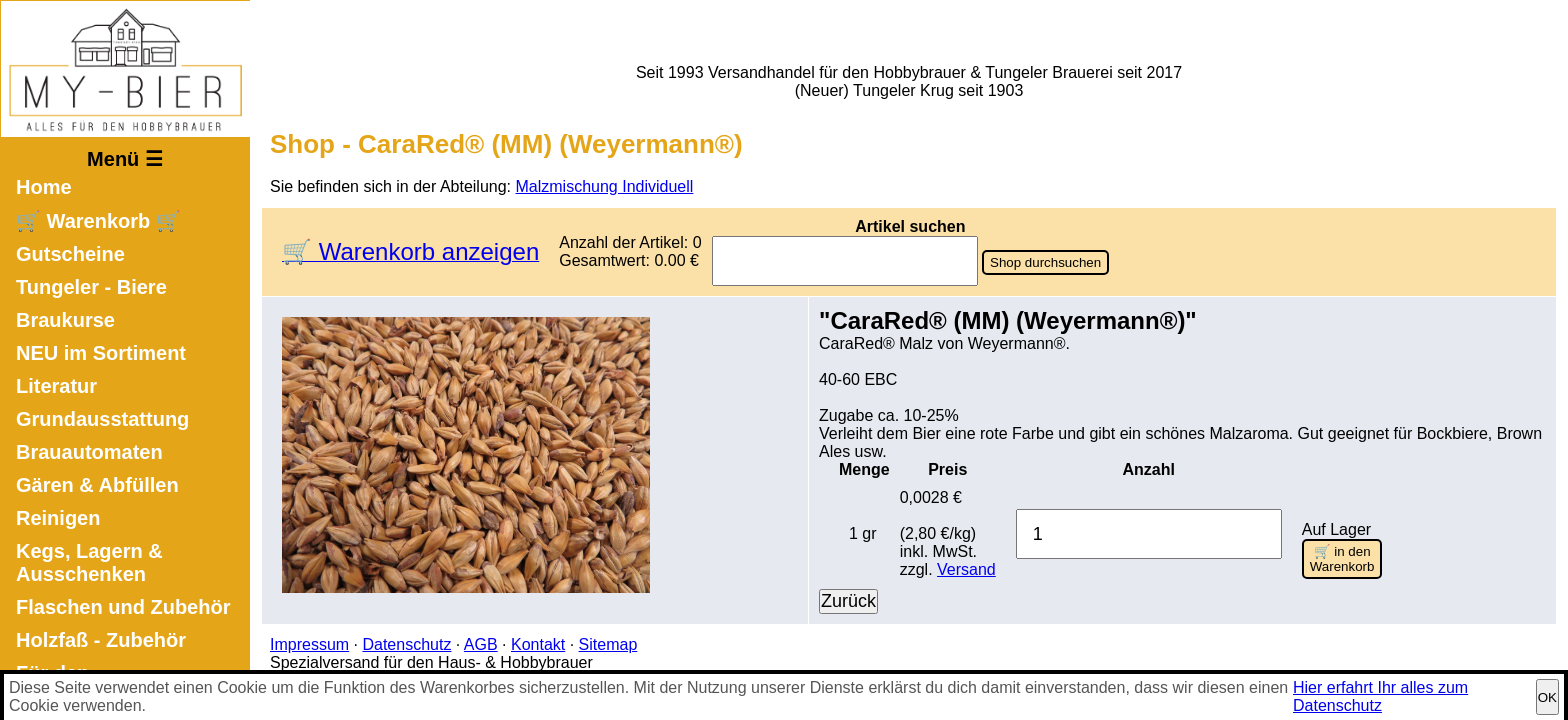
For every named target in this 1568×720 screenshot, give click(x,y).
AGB (481, 644)
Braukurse (65, 320)
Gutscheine (70, 254)
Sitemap (608, 644)
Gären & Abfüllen (97, 485)
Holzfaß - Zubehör (101, 640)
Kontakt (538, 644)
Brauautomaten (89, 452)
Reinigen (58, 518)
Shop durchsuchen (1045, 262)
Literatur (56, 386)
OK (1547, 697)
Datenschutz (406, 644)
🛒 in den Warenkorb (1342, 559)
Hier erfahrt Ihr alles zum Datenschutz (1380, 696)
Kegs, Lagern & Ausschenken (89, 562)
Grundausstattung (102, 419)
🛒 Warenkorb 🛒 (98, 221)
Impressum (309, 644)
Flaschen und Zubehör (123, 607)
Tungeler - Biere (91, 287)
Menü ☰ (125, 159)
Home (44, 187)
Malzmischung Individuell (605, 186)
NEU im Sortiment (101, 353)
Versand (966, 569)
